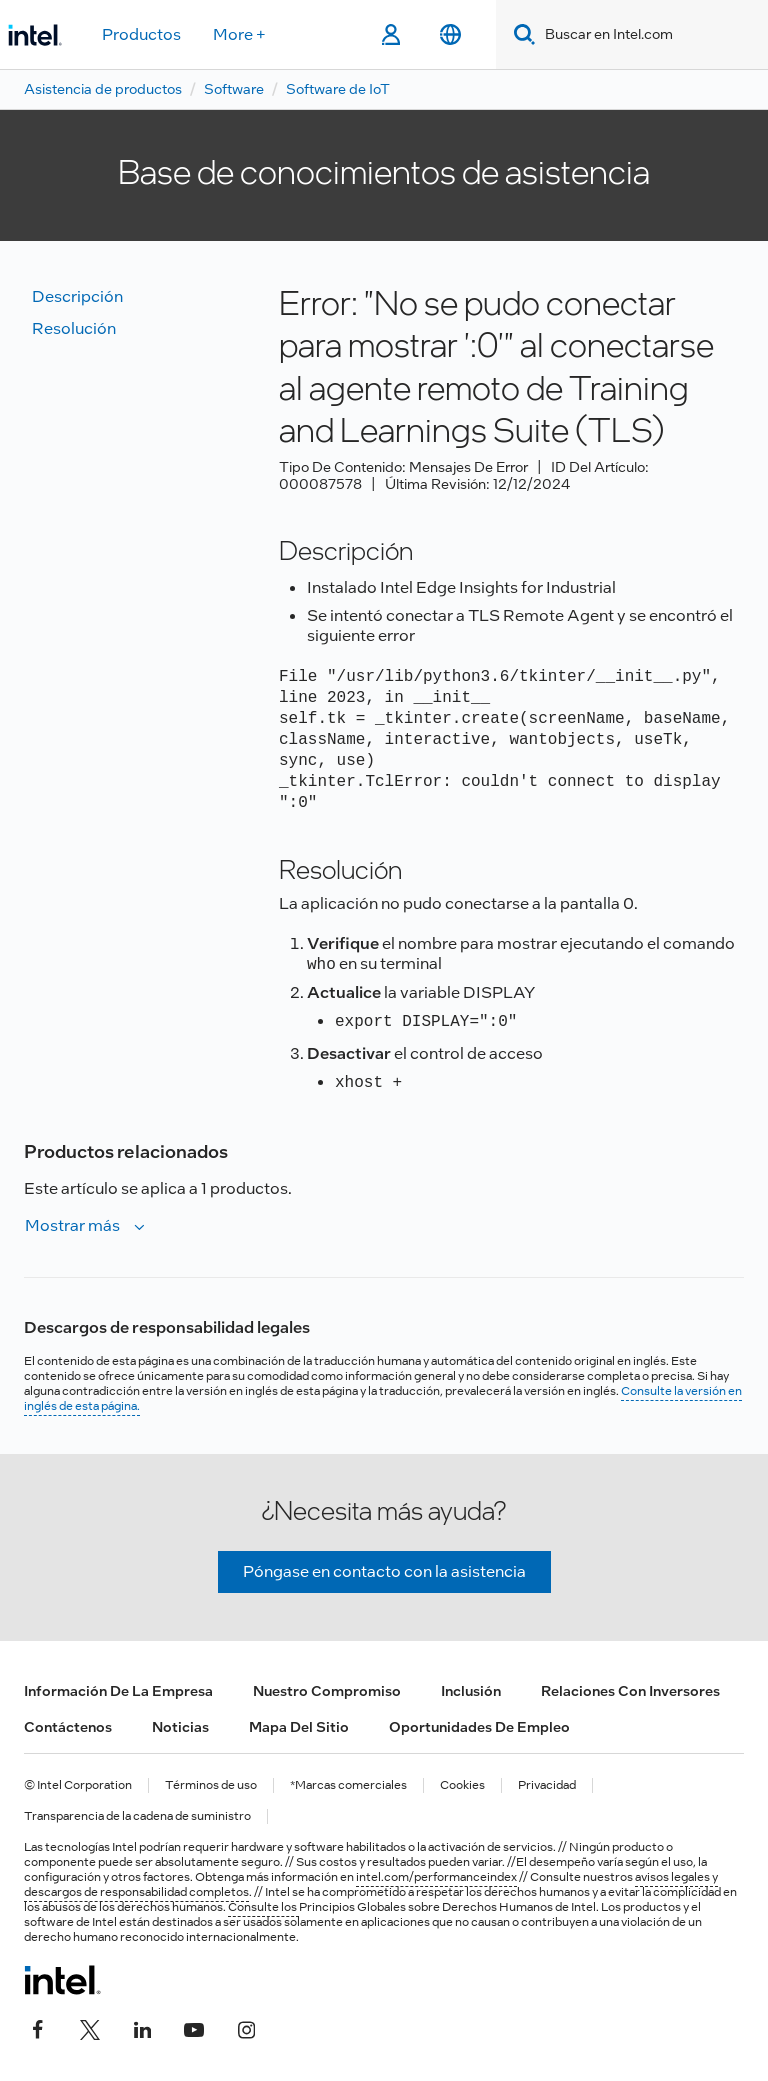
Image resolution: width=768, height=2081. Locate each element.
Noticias (180, 1727)
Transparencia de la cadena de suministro (137, 1816)
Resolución (74, 328)
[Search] (520, 34)
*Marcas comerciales (348, 1785)
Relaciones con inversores (630, 1691)
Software (234, 89)
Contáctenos (68, 1727)
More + (239, 34)
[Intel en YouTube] (194, 2028)
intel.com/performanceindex (436, 1877)
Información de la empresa (118, 1691)
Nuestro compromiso (327, 1691)
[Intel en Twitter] (90, 2028)
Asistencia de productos (103, 89)
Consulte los (263, 1907)
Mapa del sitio (299, 1727)
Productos (141, 34)
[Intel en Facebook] (38, 2028)
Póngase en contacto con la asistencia (384, 1571)
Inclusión (471, 1691)
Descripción (77, 296)
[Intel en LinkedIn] (142, 2028)
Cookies (462, 1785)
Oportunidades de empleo (479, 1727)
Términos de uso (211, 1785)
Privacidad (547, 1785)
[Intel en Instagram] (246, 2028)
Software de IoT (338, 89)
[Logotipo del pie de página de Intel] (62, 1980)
